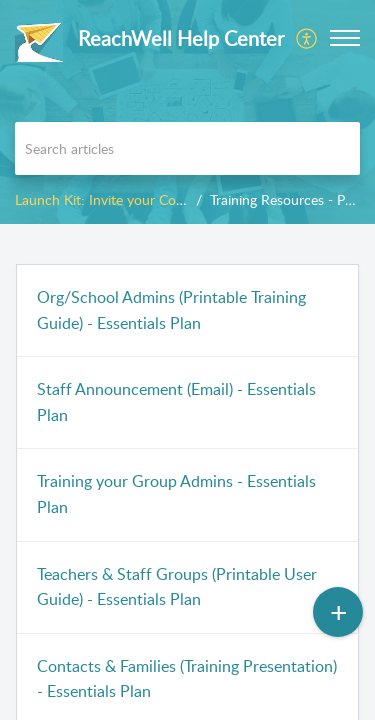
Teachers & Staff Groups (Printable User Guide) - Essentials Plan (177, 587)
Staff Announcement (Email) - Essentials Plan (176, 402)
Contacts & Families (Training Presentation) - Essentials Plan (187, 679)
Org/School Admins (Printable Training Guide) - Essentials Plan (171, 310)
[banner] (187, 112)
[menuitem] (307, 38)
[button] (307, 38)
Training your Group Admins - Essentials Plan (176, 494)
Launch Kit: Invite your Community (123, 199)
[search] (187, 148)
